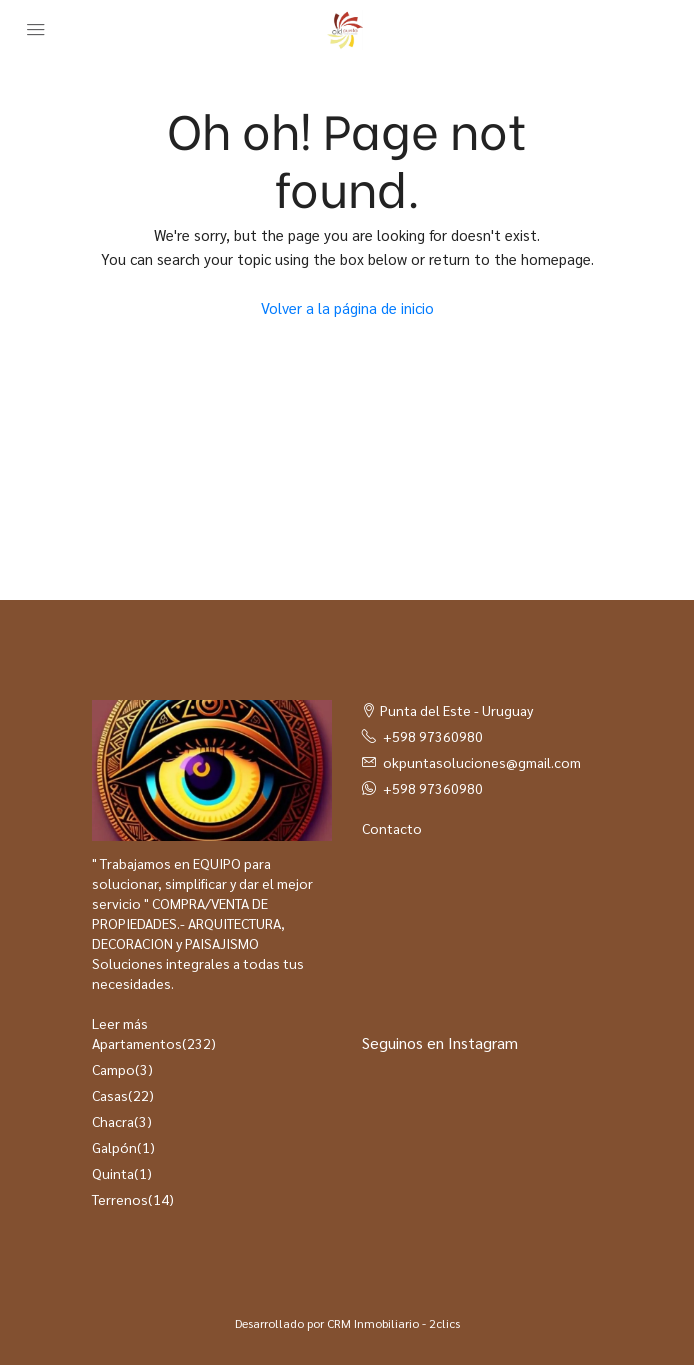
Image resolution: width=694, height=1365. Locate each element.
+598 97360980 (433, 736)
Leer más (120, 1023)
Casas (110, 1095)
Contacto (392, 828)
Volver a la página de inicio (347, 307)
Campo (113, 1069)
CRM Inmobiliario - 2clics (393, 1323)
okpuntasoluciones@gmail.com (482, 762)
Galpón (114, 1147)
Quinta (113, 1173)
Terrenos (120, 1199)
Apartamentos (137, 1043)
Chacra (113, 1121)
